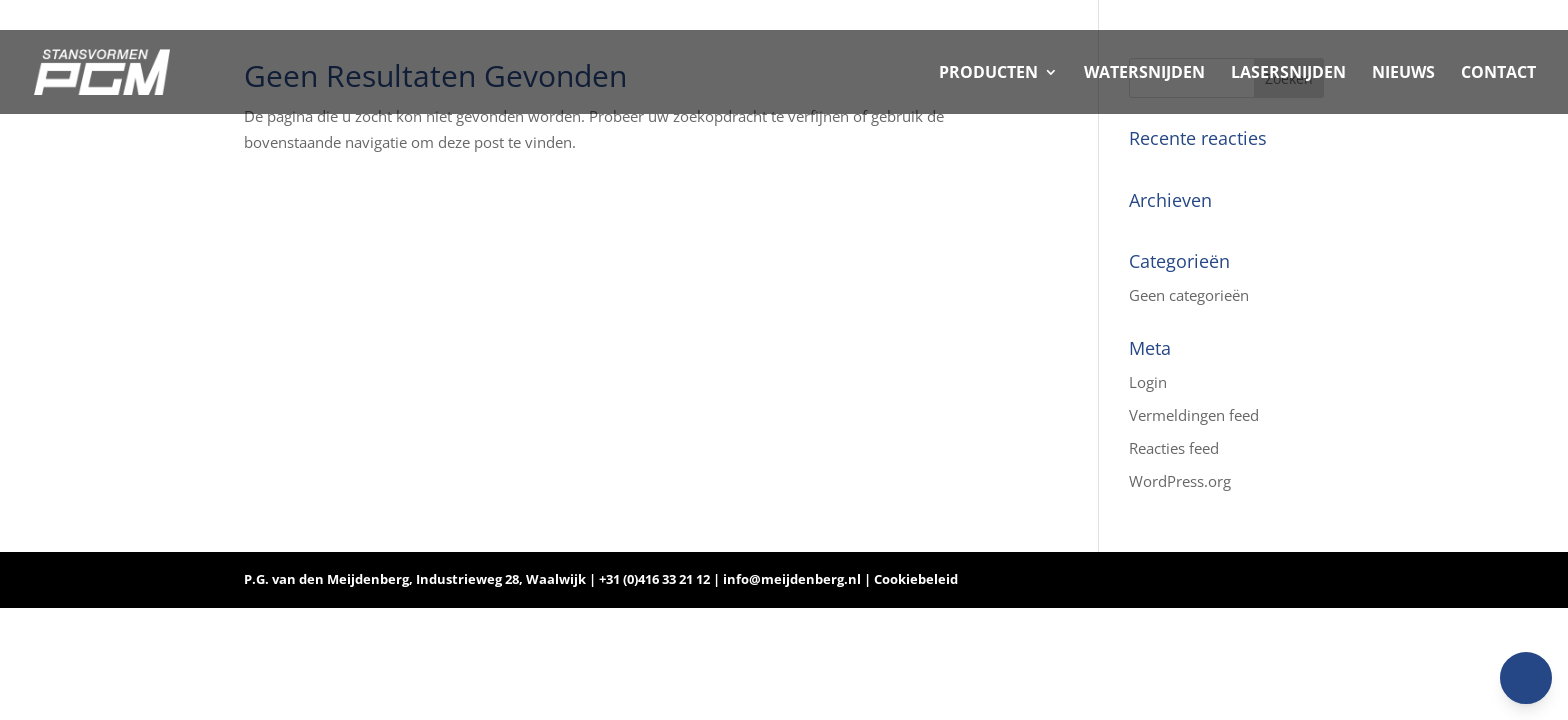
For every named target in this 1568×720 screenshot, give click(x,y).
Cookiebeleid (916, 579)
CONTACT (1498, 74)
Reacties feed (1174, 448)
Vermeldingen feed (1194, 415)
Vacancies (1493, 16)
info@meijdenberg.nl (793, 579)
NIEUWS (1403, 74)
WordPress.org (1180, 481)
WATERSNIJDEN (1144, 74)
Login (1148, 382)
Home (1399, 16)
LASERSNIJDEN (1288, 74)
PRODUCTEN (988, 74)
